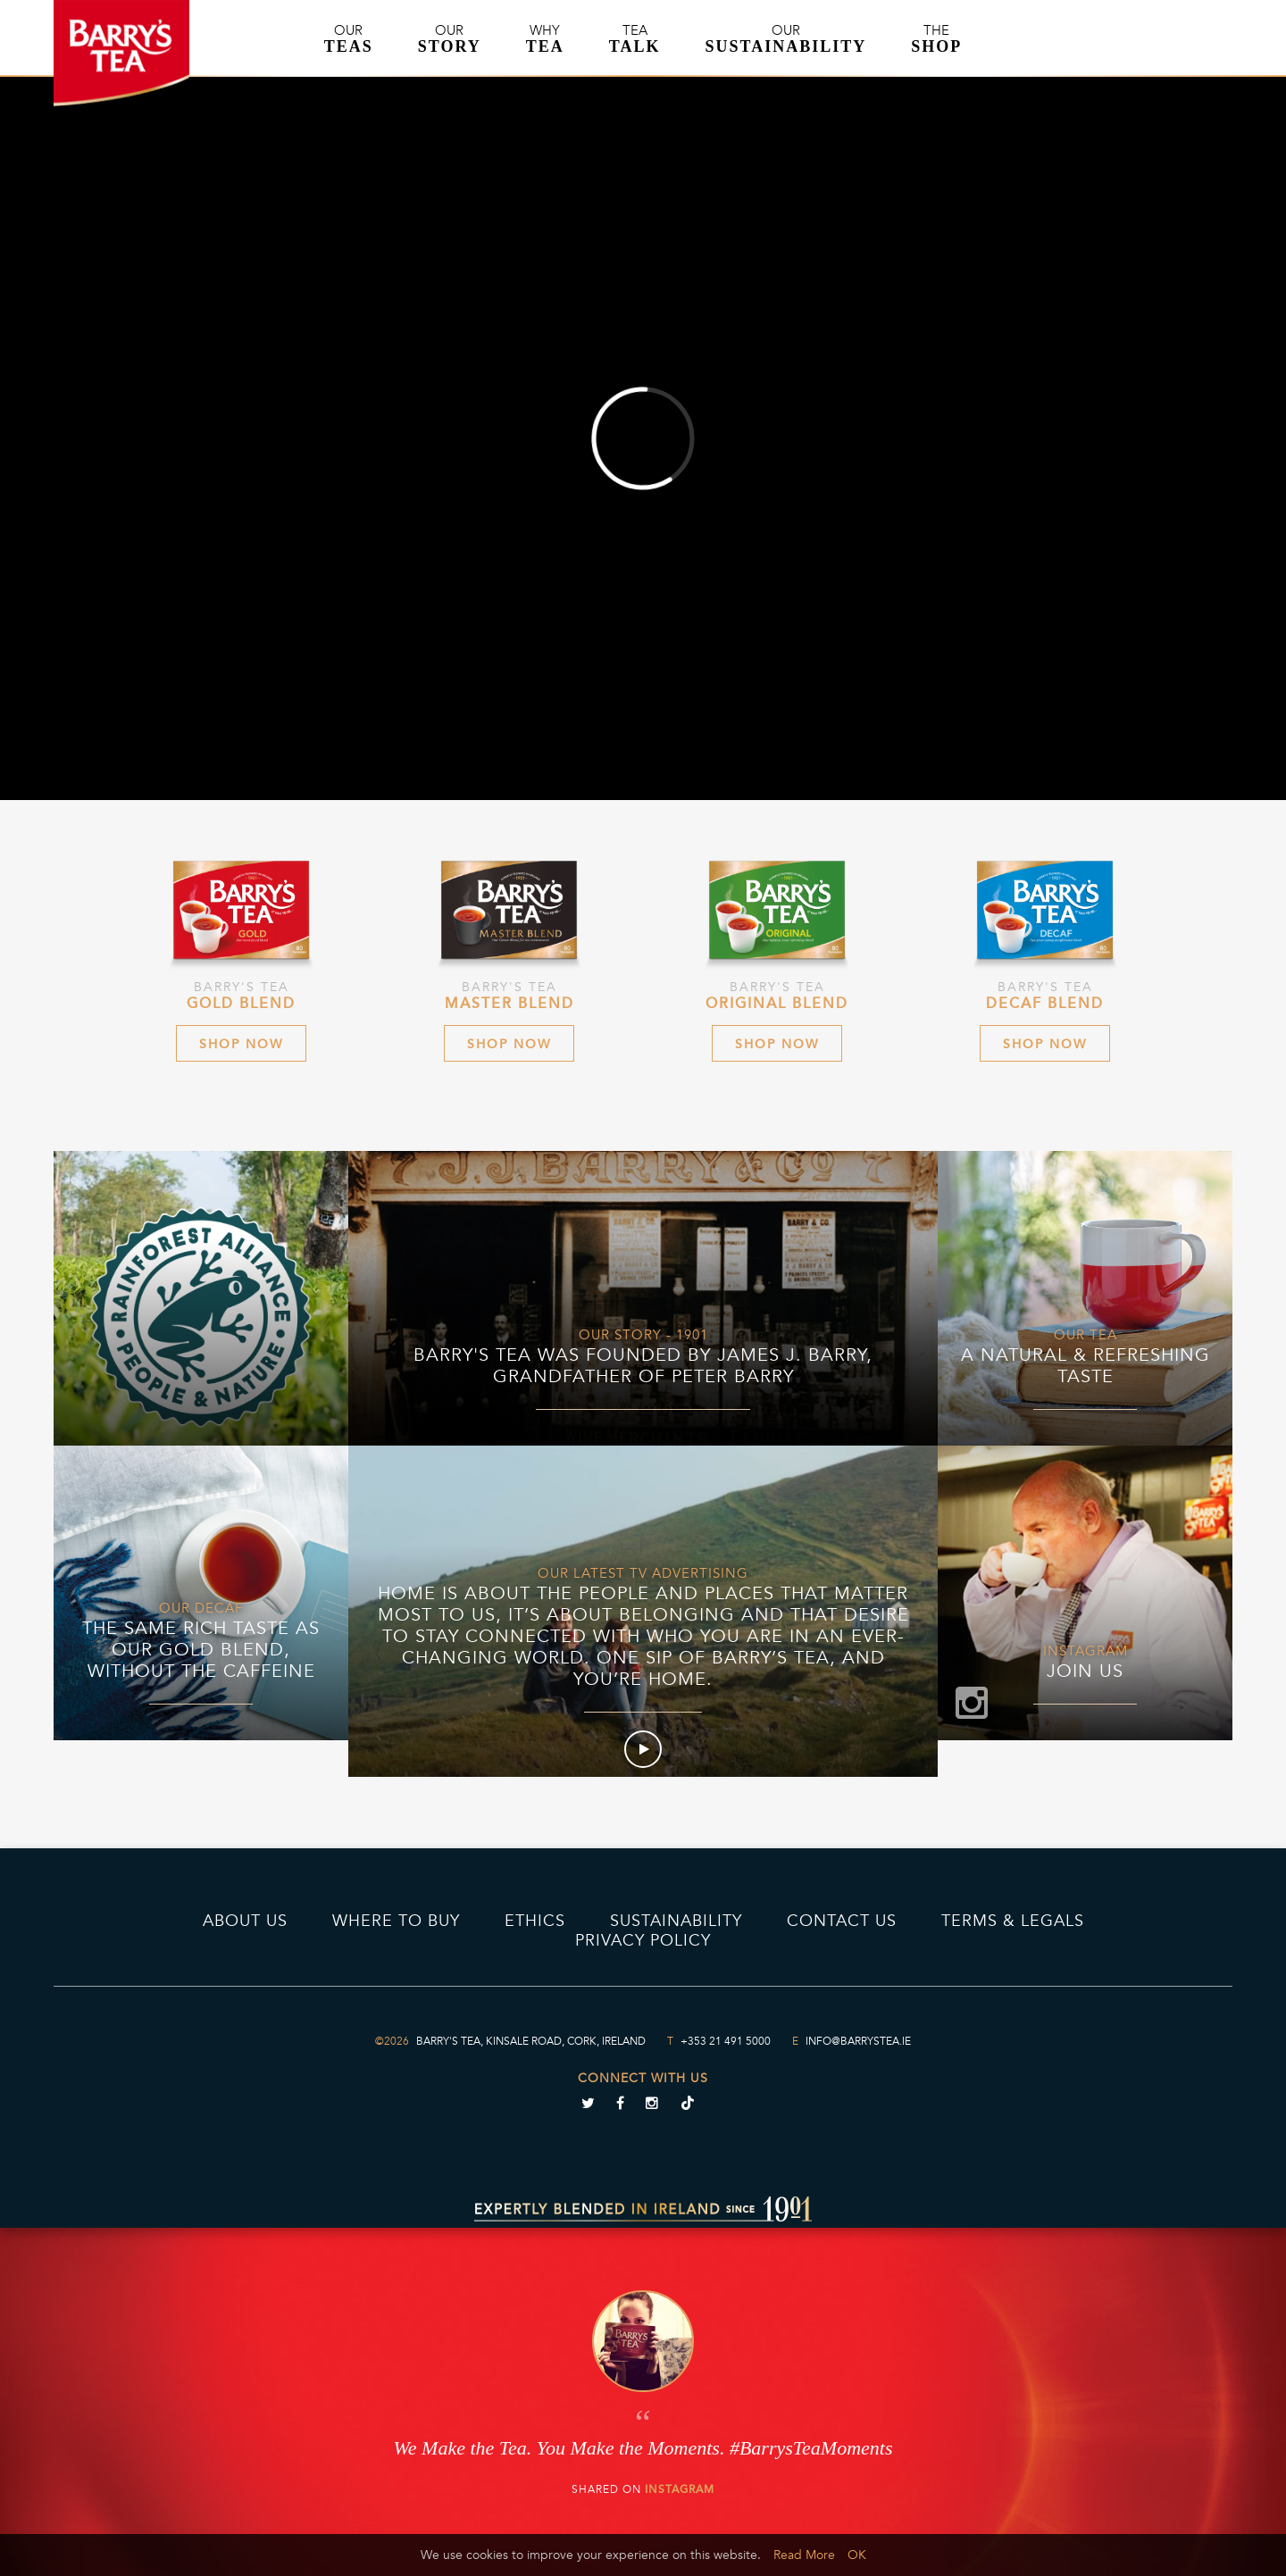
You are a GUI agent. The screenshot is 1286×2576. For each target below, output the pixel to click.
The (936, 38)
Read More (804, 2555)
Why (545, 38)
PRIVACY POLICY (643, 1940)
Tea (635, 38)
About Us (245, 1920)
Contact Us (842, 1920)
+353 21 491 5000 (726, 2041)
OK (857, 2555)
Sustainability (676, 1920)
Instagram (679, 2489)
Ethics (535, 1920)
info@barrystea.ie (858, 2041)
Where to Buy (396, 1920)
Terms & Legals (1012, 1920)
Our (348, 38)
